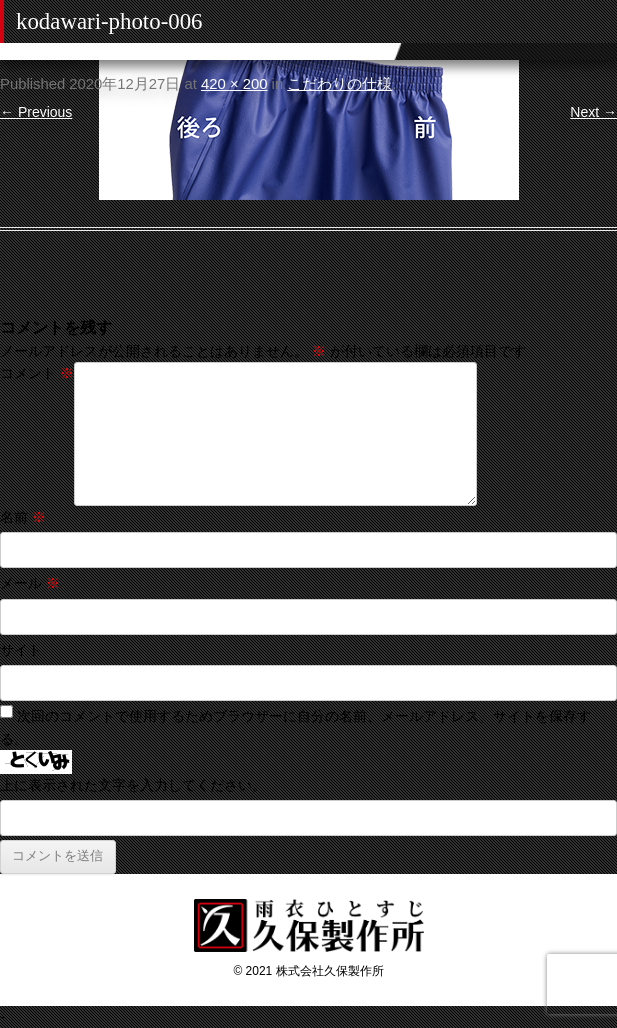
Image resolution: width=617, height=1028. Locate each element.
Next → (593, 112)
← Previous (36, 112)
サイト (21, 650)
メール (30, 583)
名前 (23, 517)
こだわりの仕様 (339, 84)
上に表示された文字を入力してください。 (133, 785)
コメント (37, 373)
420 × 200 (234, 84)
